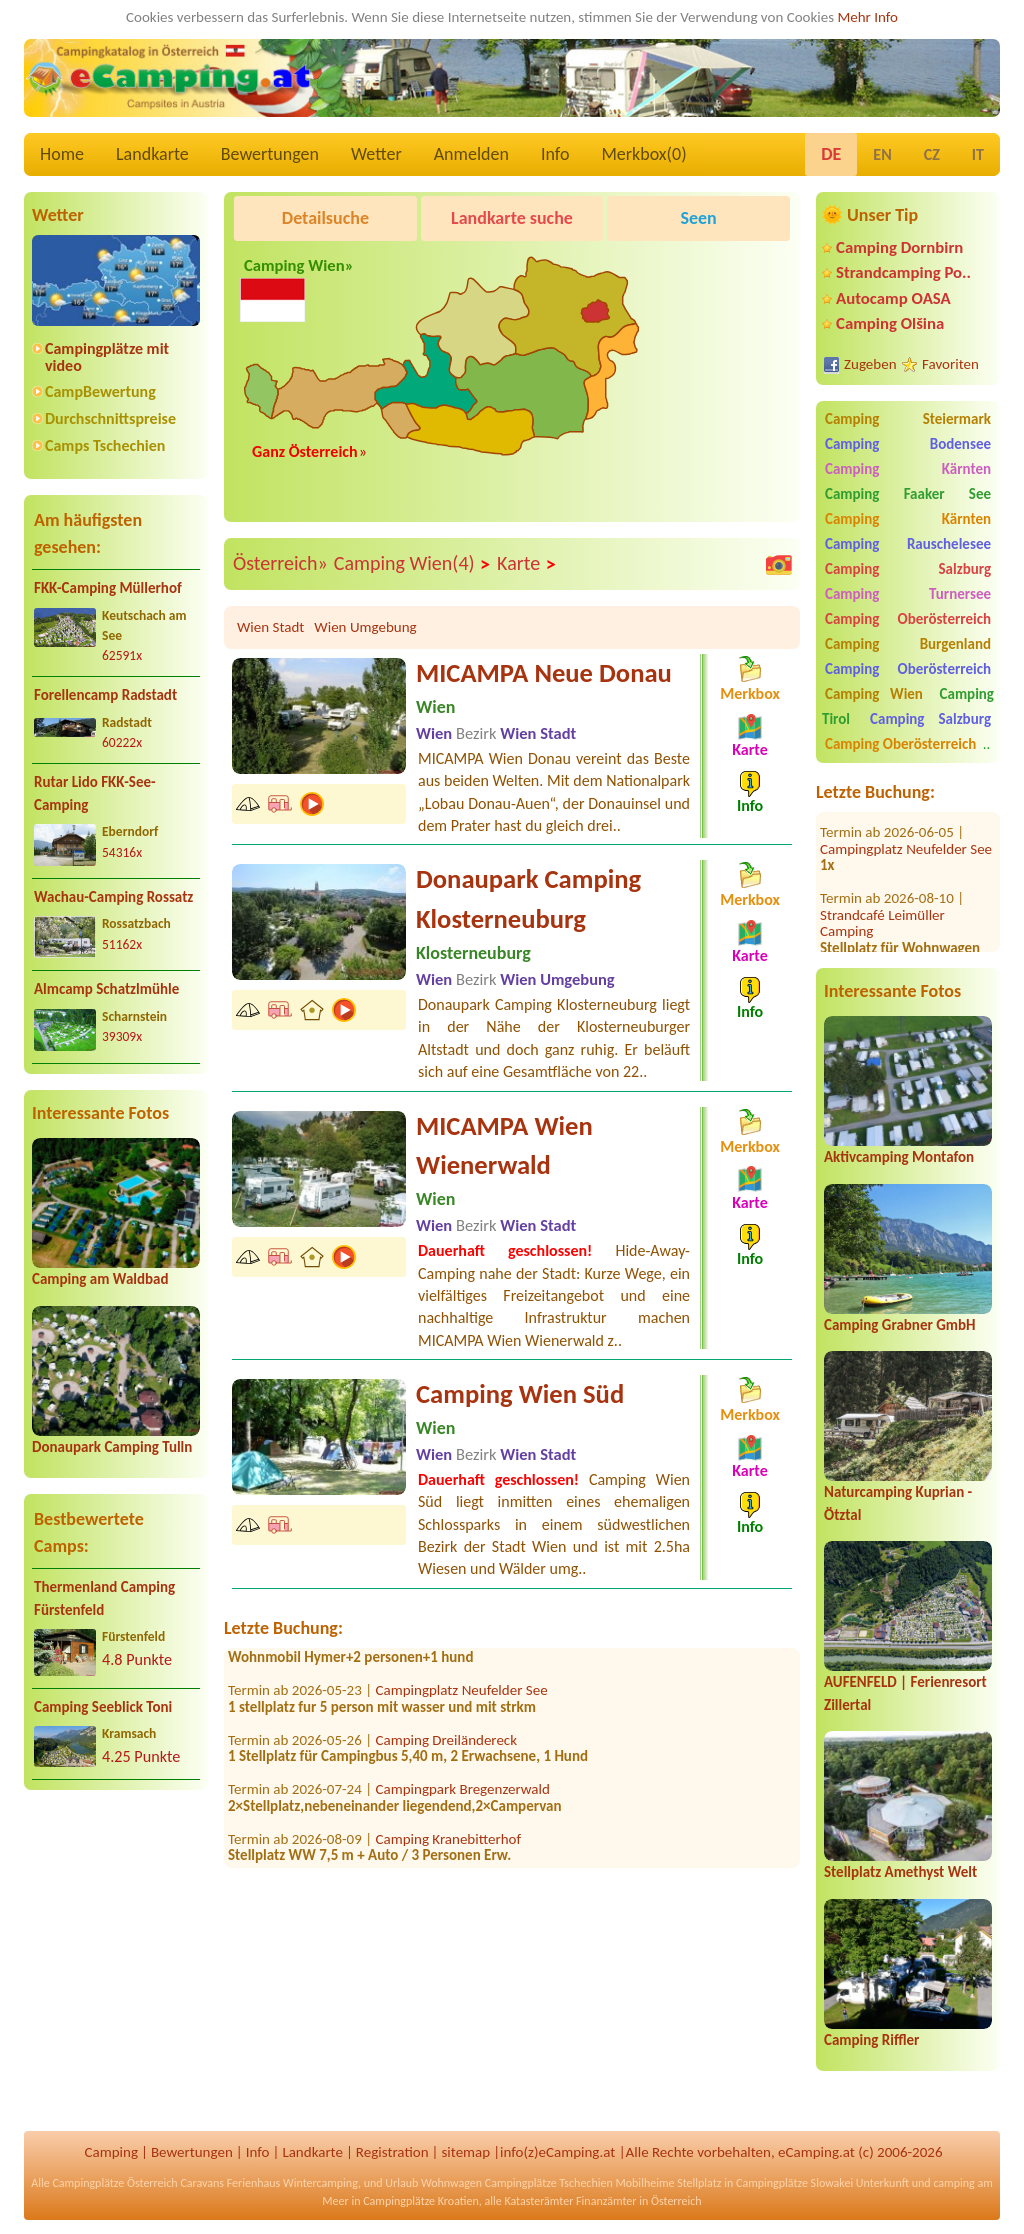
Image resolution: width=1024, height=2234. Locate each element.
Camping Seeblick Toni (103, 1707)
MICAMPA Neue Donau (544, 673)
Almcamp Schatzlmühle (106, 989)
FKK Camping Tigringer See (457, 1648)
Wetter (376, 154)
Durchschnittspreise (110, 418)
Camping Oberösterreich (908, 619)
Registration (392, 2152)
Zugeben (870, 364)
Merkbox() (643, 154)
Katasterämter (538, 2201)
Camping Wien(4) (412, 564)
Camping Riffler (871, 2040)
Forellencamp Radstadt (105, 695)
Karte (527, 564)
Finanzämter (606, 2201)
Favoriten (950, 364)
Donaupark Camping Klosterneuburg (528, 899)
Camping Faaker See (908, 494)
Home (62, 154)
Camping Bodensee (908, 444)
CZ (932, 154)
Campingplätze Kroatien (421, 2201)
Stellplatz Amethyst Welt (900, 1872)
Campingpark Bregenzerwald (463, 1796)
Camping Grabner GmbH (899, 1325)
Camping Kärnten (908, 469)
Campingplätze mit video (107, 357)
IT (978, 154)
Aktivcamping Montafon (899, 1157)
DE (831, 154)
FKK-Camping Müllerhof (108, 588)
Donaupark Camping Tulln (112, 1447)
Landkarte (152, 154)
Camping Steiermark (908, 419)
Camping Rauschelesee (908, 544)
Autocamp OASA (893, 298)
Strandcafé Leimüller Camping (882, 894)
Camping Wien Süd (520, 1394)
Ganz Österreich (305, 451)
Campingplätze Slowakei (794, 2183)
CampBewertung (100, 391)
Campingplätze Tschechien (549, 2183)
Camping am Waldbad (100, 1279)
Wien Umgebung (365, 627)
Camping (111, 2152)
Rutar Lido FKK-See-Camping (95, 793)
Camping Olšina (890, 323)
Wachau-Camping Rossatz (113, 897)
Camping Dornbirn (899, 247)
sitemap (465, 2152)
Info (555, 154)
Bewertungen (270, 154)
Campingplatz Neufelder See (906, 820)
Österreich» (280, 563)
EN (882, 154)
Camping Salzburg (908, 569)
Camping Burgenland (908, 644)
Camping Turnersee (908, 594)
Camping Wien (874, 694)
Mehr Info (867, 17)
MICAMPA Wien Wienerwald (504, 1146)
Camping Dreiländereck (447, 1747)
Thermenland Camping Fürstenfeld (104, 1598)
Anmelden (471, 154)
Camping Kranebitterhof (449, 1846)
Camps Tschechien (105, 445)
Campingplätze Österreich (114, 2183)
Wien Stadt (270, 627)
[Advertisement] (116, 1963)
